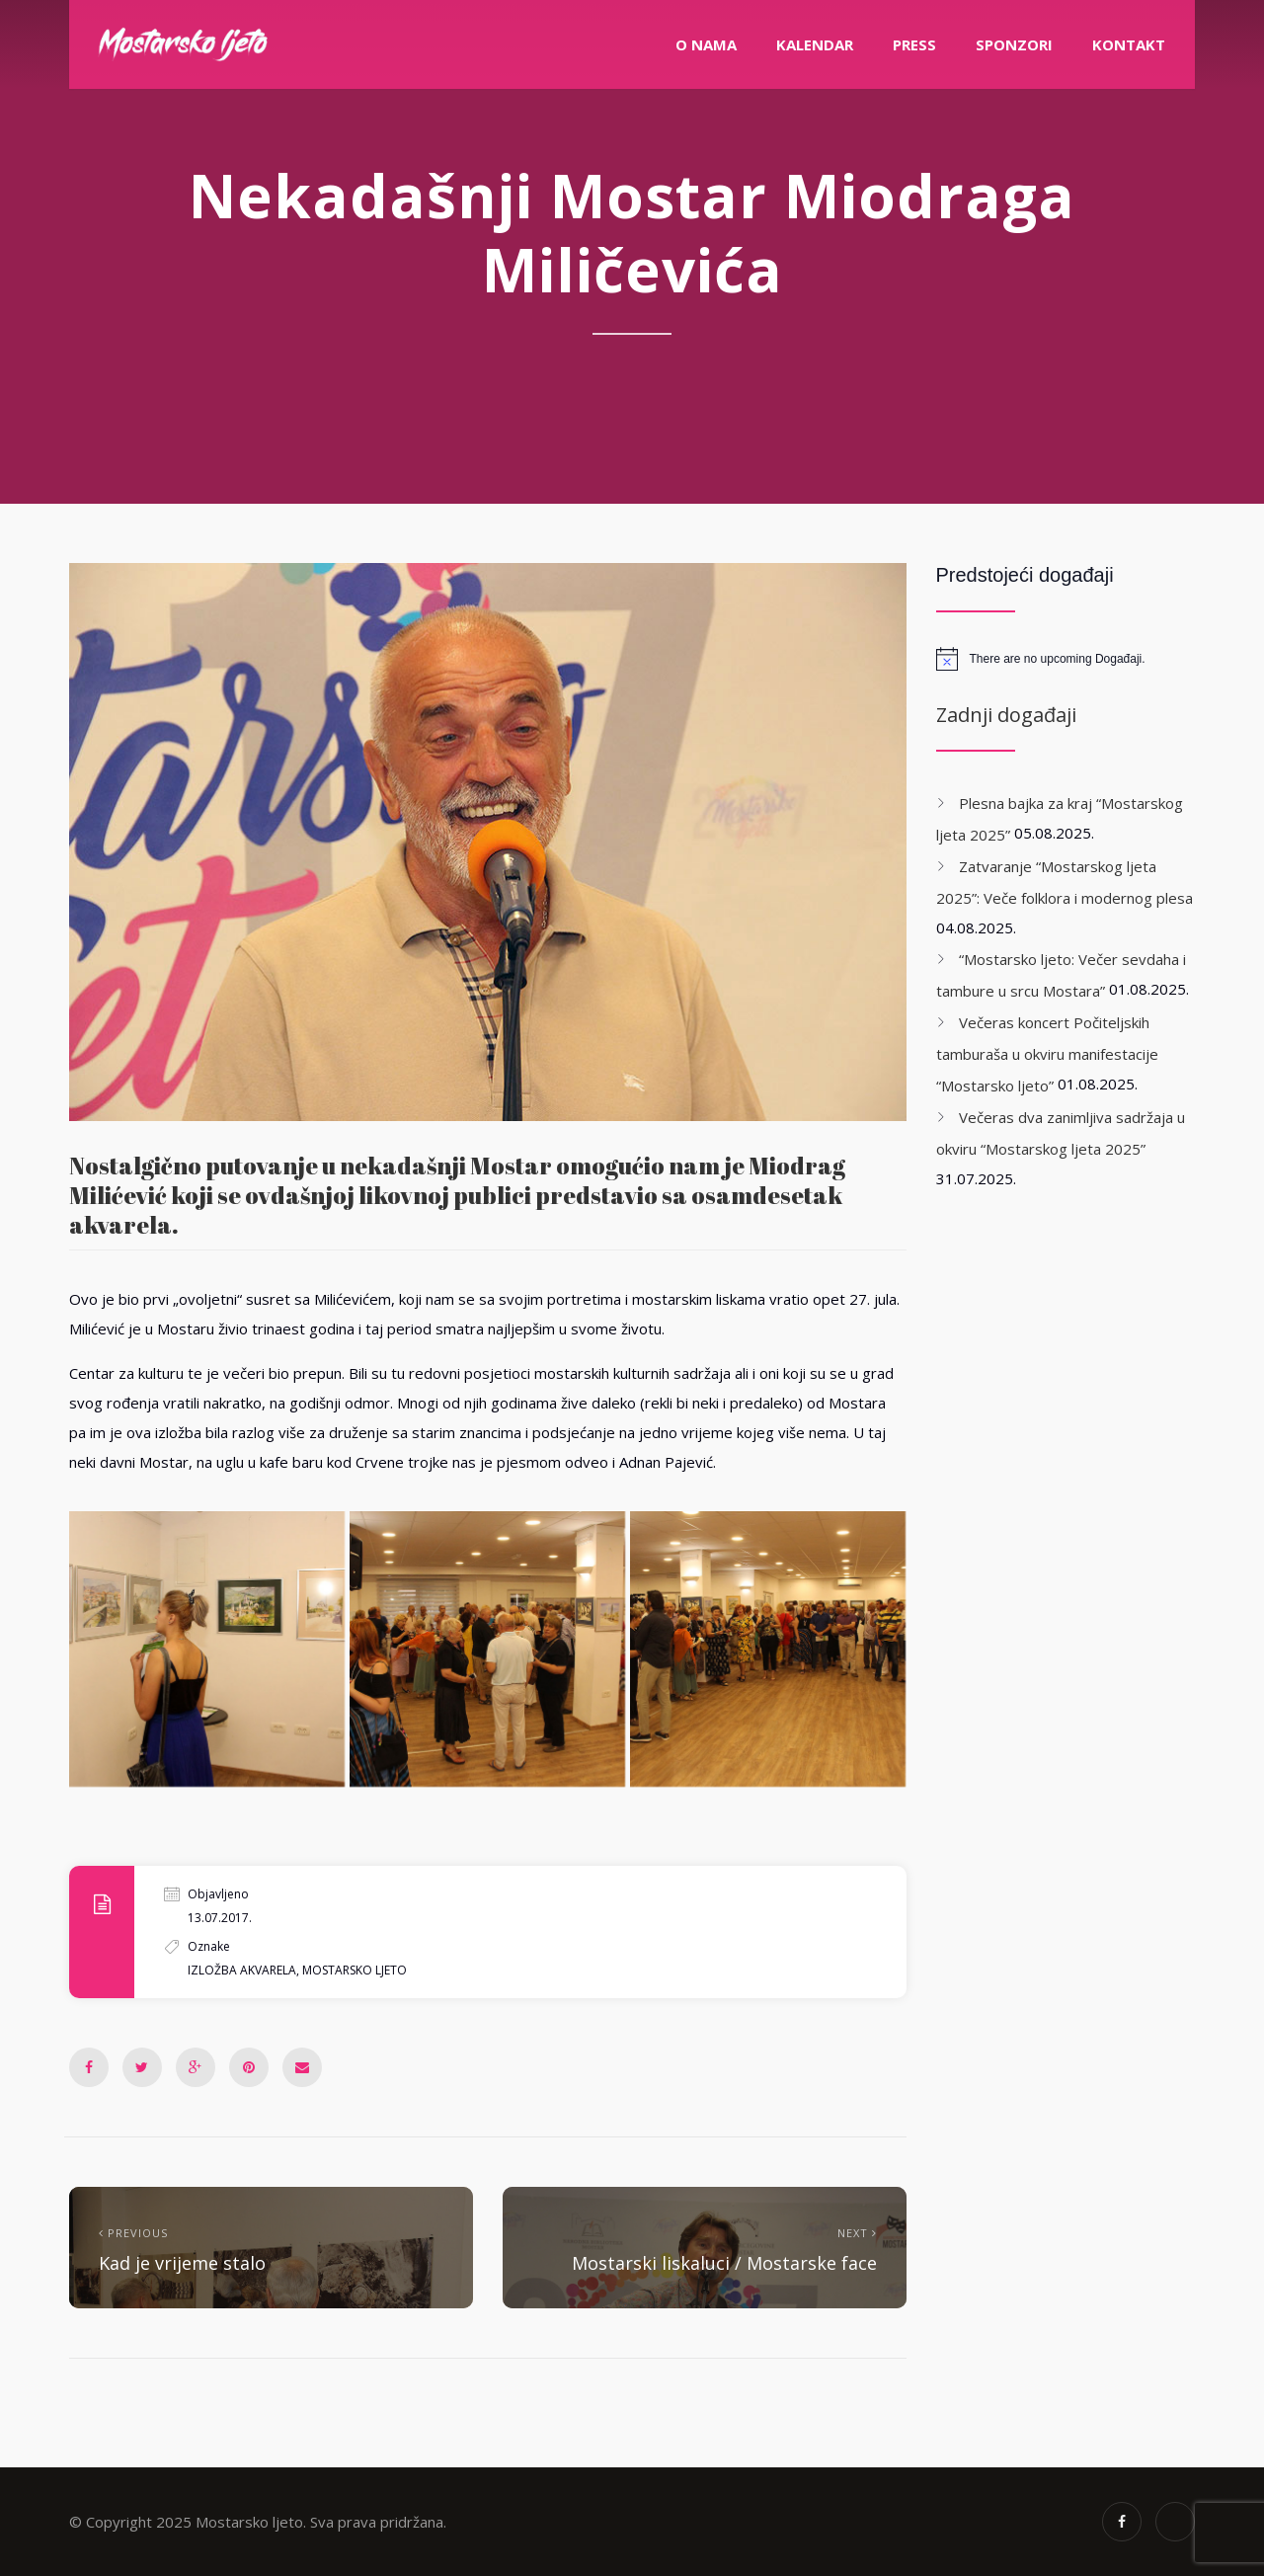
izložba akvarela (242, 1970)
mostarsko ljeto (354, 1970)
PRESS (914, 44)
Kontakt (1128, 44)
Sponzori (1014, 44)
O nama (706, 44)
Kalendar (814, 44)
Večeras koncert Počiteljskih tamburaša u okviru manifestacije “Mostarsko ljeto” (1047, 1053)
